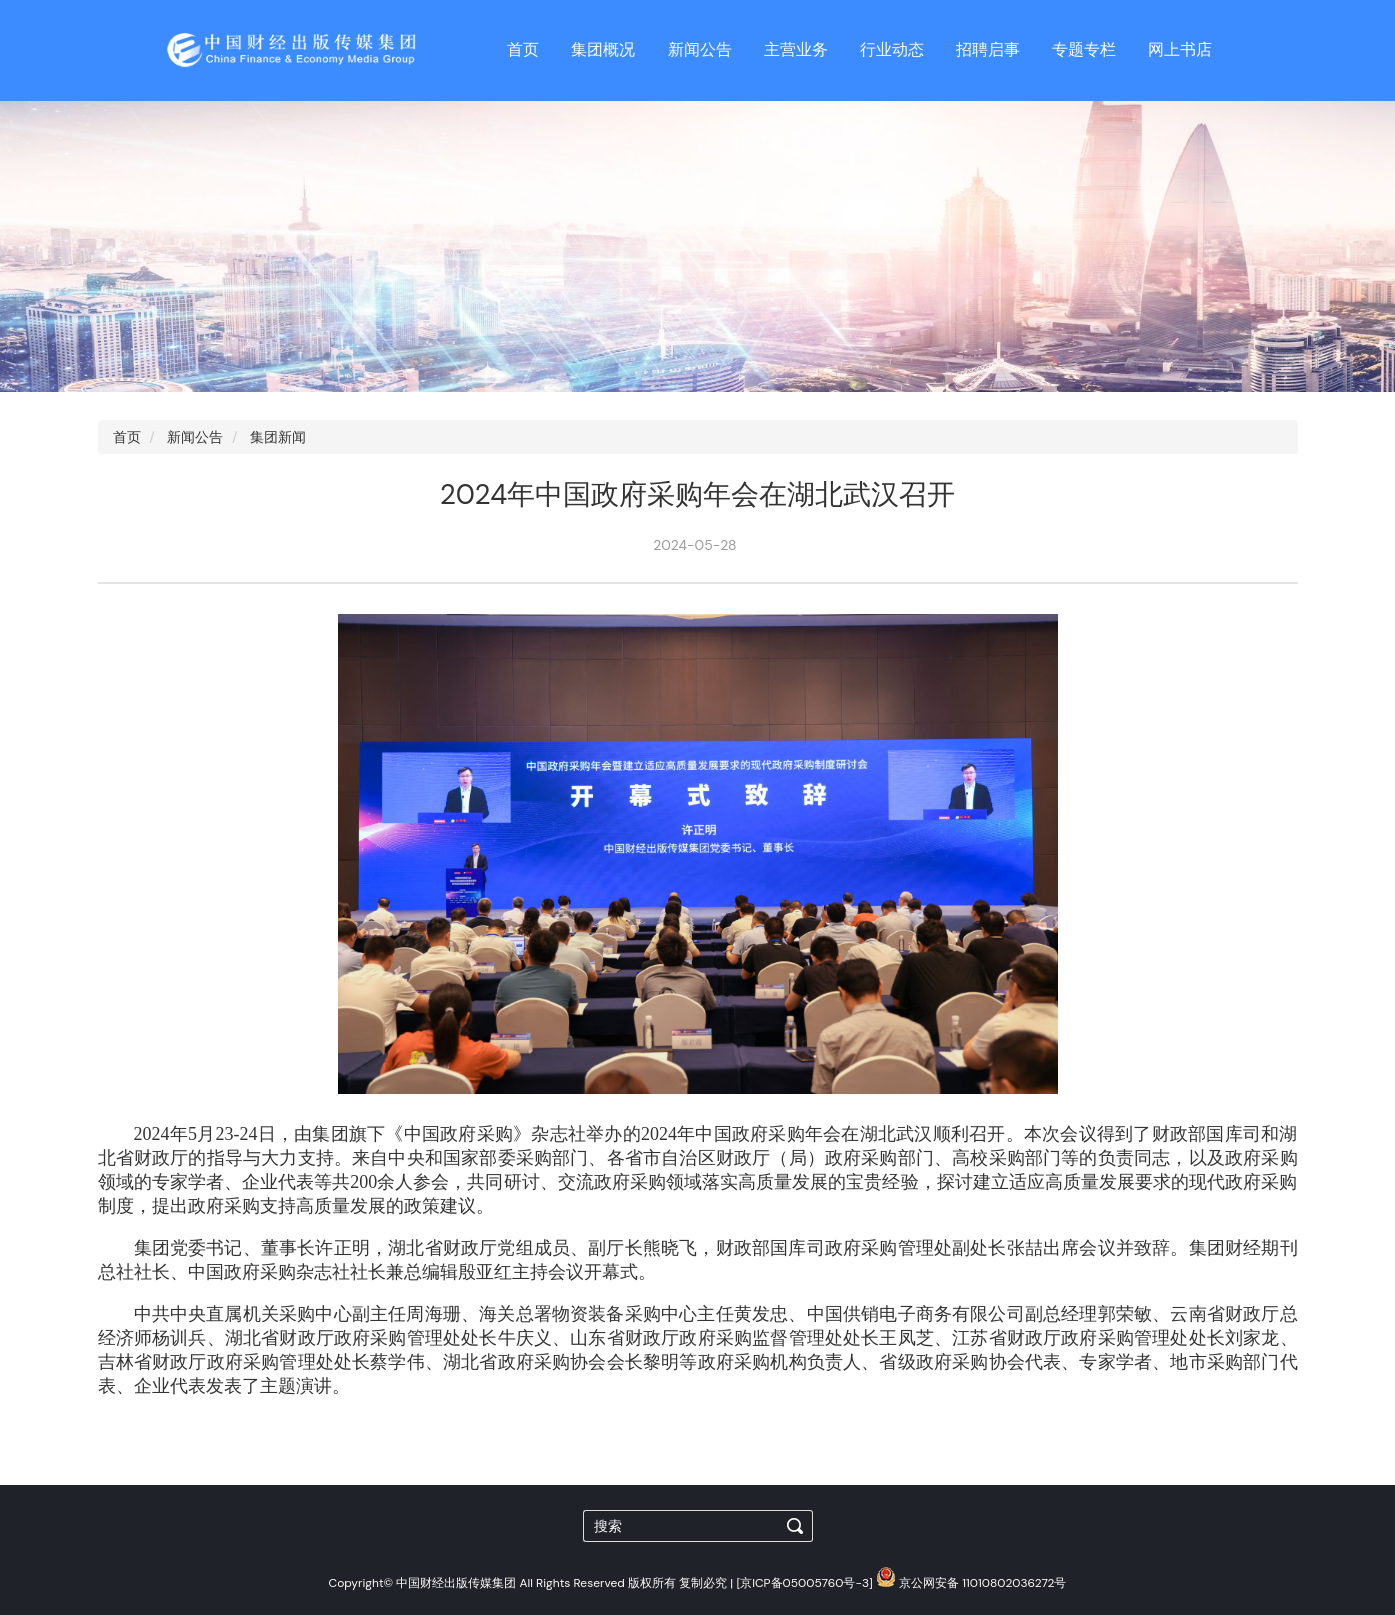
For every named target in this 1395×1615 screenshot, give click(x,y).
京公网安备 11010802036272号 (971, 1583)
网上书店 (1180, 49)
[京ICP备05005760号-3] (804, 1583)
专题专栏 (1084, 49)
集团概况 (603, 49)
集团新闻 (278, 437)
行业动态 (892, 49)
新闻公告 (700, 49)
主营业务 (796, 49)
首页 (523, 49)
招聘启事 (988, 49)
